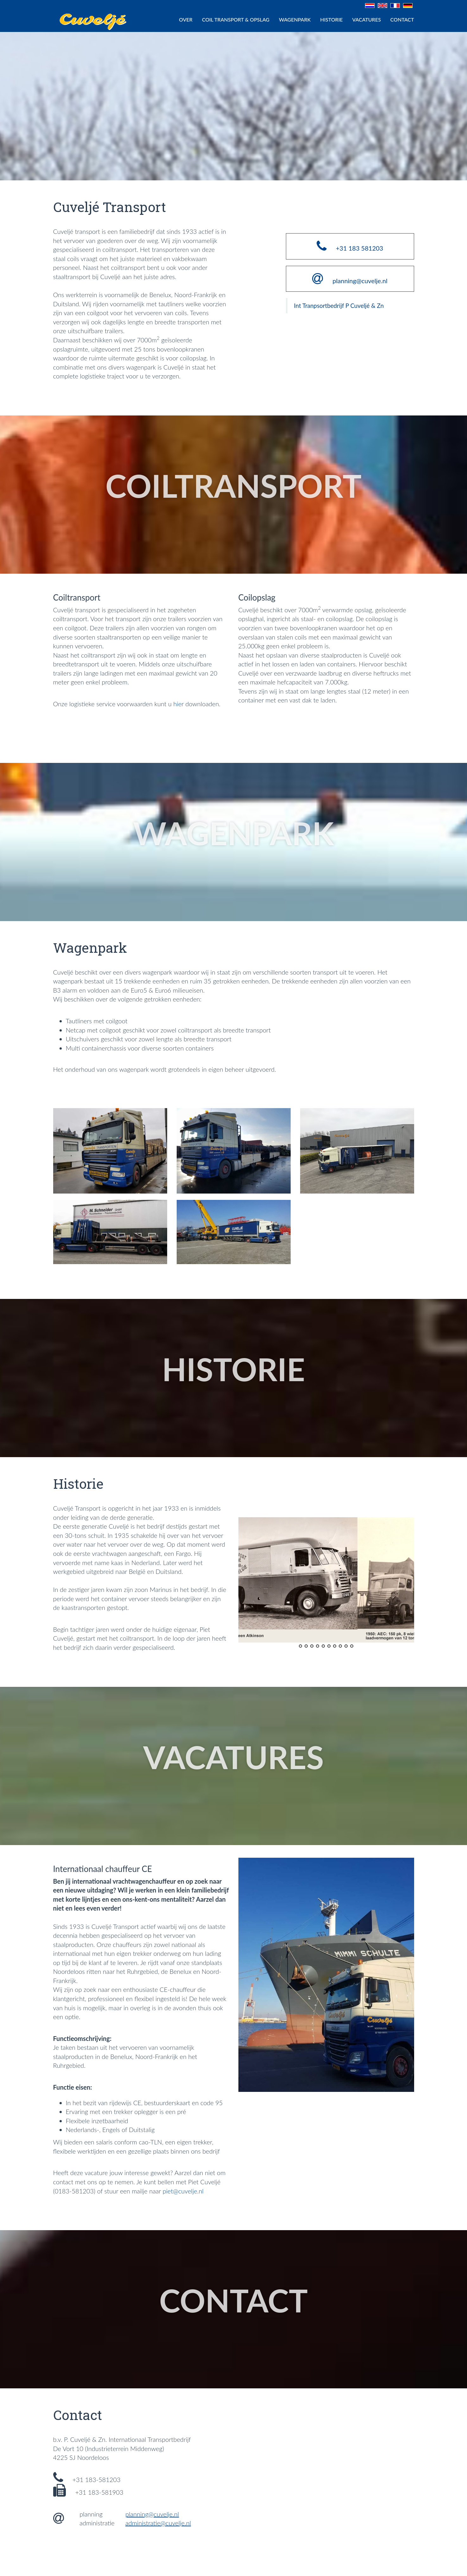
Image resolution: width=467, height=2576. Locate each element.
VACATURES (366, 19)
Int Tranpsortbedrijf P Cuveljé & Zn (339, 305)
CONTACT (402, 19)
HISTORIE (331, 19)
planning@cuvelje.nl (152, 2514)
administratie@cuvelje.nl (158, 2523)
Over (185, 19)
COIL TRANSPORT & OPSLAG (235, 19)
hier (178, 704)
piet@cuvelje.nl (183, 2191)
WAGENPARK (295, 19)
